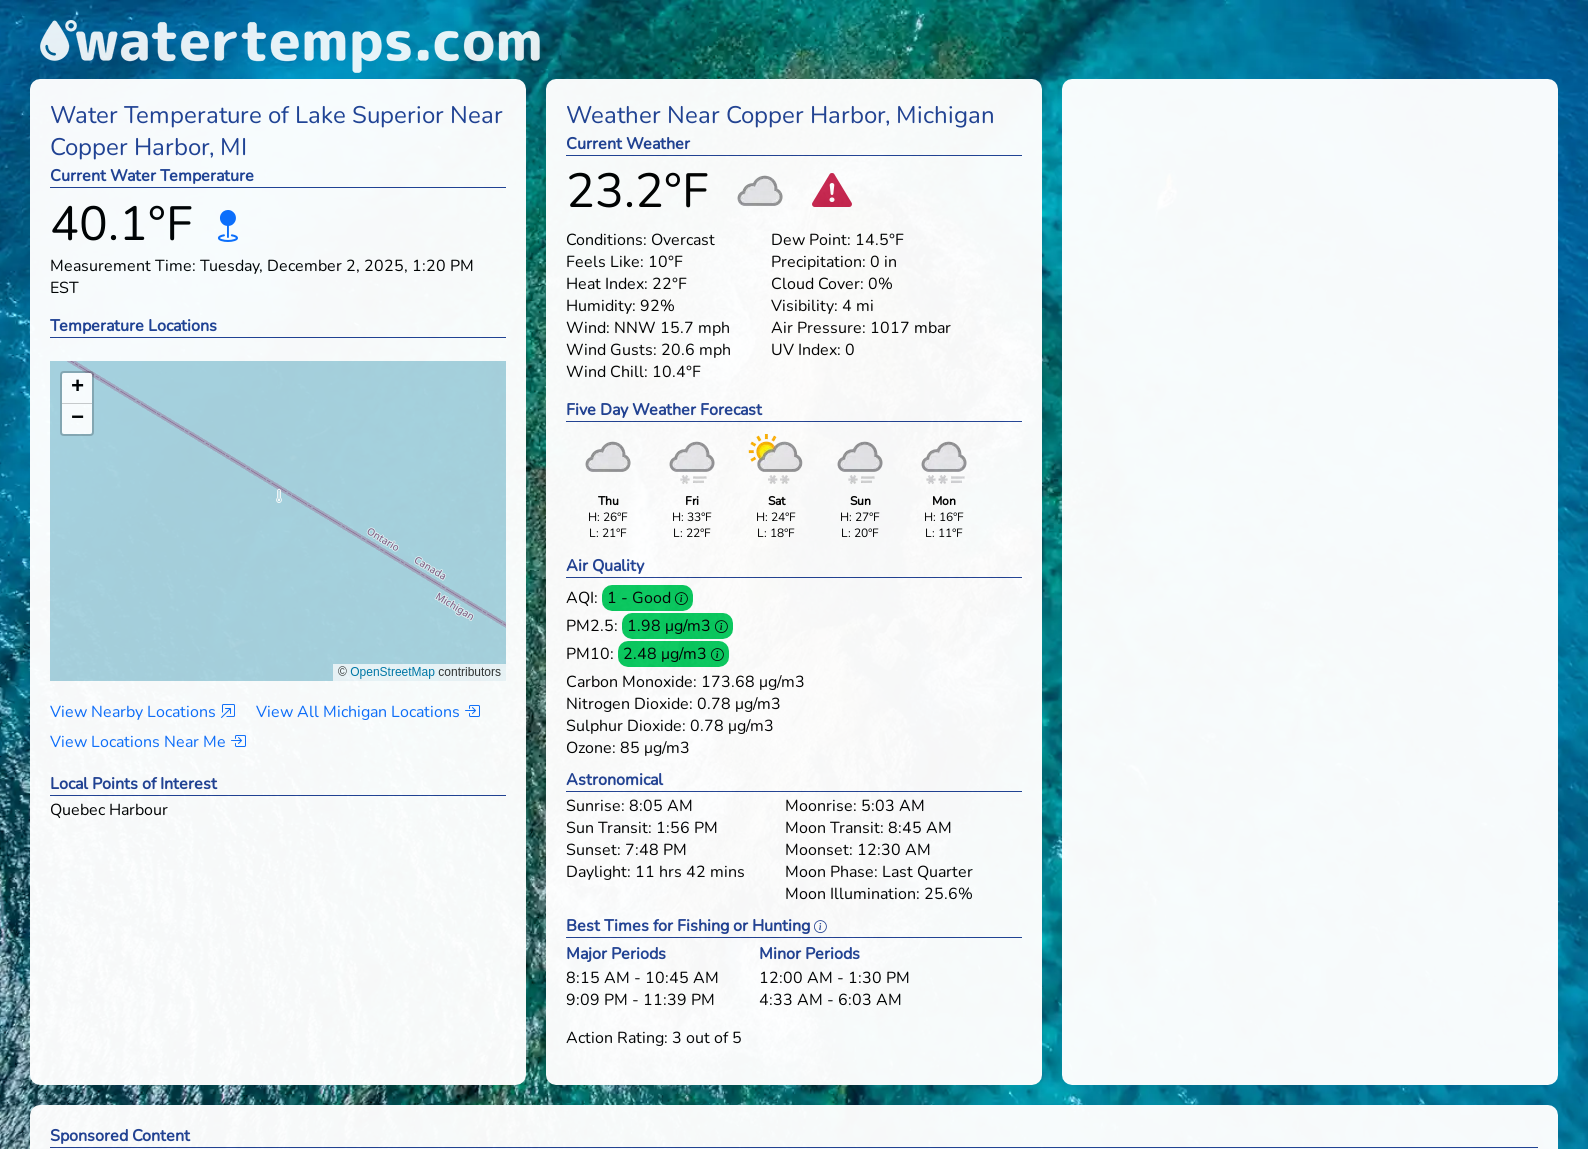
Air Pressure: (818, 328)
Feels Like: (605, 262)
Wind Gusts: (611, 350)
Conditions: (606, 240)
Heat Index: (607, 284)
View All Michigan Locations (368, 712)
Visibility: (804, 306)
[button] (278, 501)
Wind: (588, 328)
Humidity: (601, 306)
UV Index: (806, 350)
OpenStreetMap (392, 672)
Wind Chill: (607, 372)
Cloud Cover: (817, 284)
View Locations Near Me (148, 742)
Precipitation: (818, 262)
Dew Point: (811, 240)
